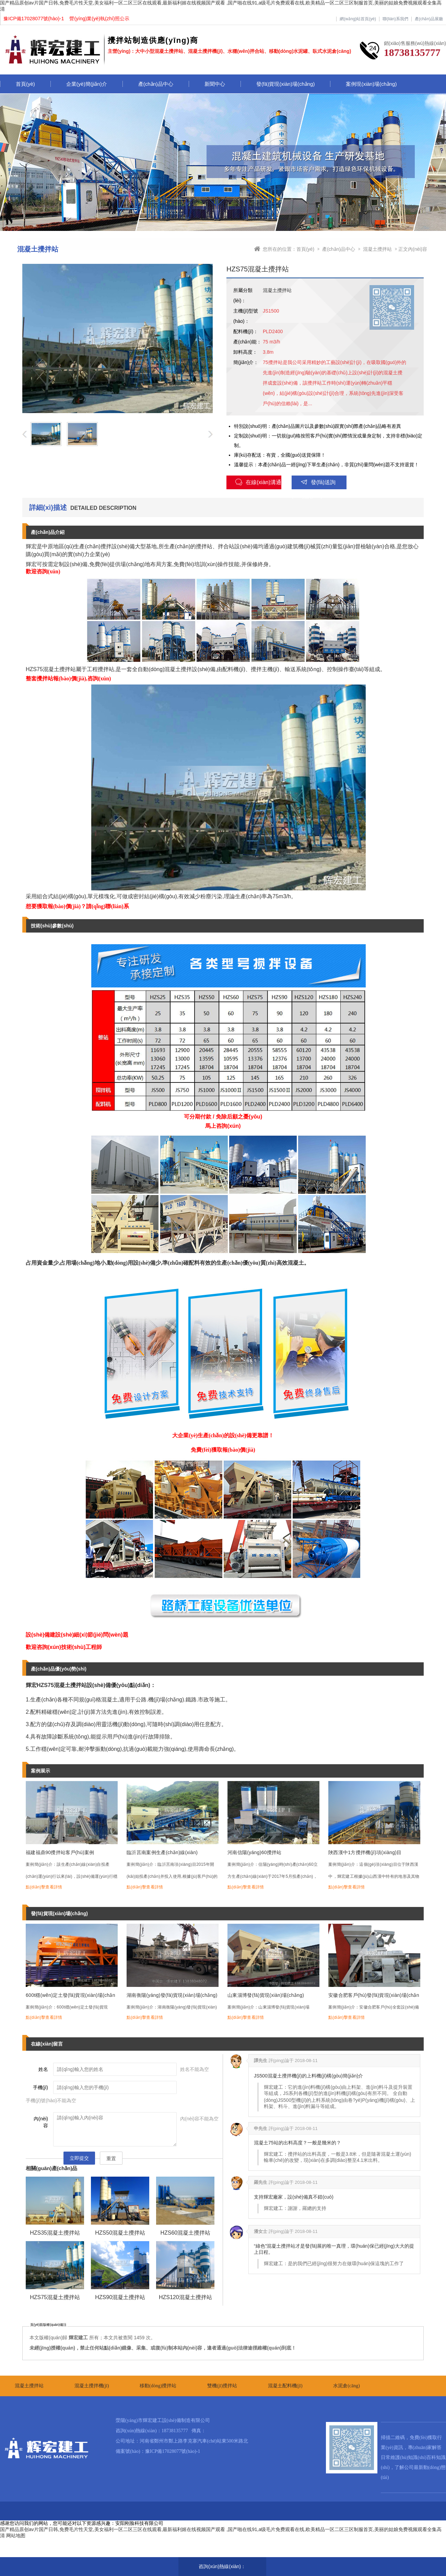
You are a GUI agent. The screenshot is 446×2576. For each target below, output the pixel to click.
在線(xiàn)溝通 (258, 482)
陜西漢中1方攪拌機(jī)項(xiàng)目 (365, 1852)
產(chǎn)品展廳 (429, 19)
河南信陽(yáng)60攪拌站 (254, 1852)
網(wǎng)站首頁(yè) (358, 19)
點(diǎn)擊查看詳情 (44, 1887)
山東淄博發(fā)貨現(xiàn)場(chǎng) (265, 1995)
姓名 (43, 2069)
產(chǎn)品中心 (155, 84)
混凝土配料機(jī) (285, 2385)
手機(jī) (40, 2087)
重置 (111, 2158)
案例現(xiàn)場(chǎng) (371, 84)
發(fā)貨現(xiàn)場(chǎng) (285, 84)
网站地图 (15, 2535)
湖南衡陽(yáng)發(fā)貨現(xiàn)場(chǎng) (172, 1995)
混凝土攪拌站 (377, 249)
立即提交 (79, 2158)
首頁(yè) (25, 84)
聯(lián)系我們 (395, 19)
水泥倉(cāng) (346, 2385)
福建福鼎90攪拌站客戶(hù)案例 (60, 1852)
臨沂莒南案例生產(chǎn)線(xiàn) (162, 1852)
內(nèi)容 (41, 2122)
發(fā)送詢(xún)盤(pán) (314, 484)
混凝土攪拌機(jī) (91, 2385)
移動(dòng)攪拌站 (158, 2385)
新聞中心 (214, 84)
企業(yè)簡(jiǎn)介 (86, 84)
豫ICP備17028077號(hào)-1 (172, 2451)
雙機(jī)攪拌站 (222, 2385)
